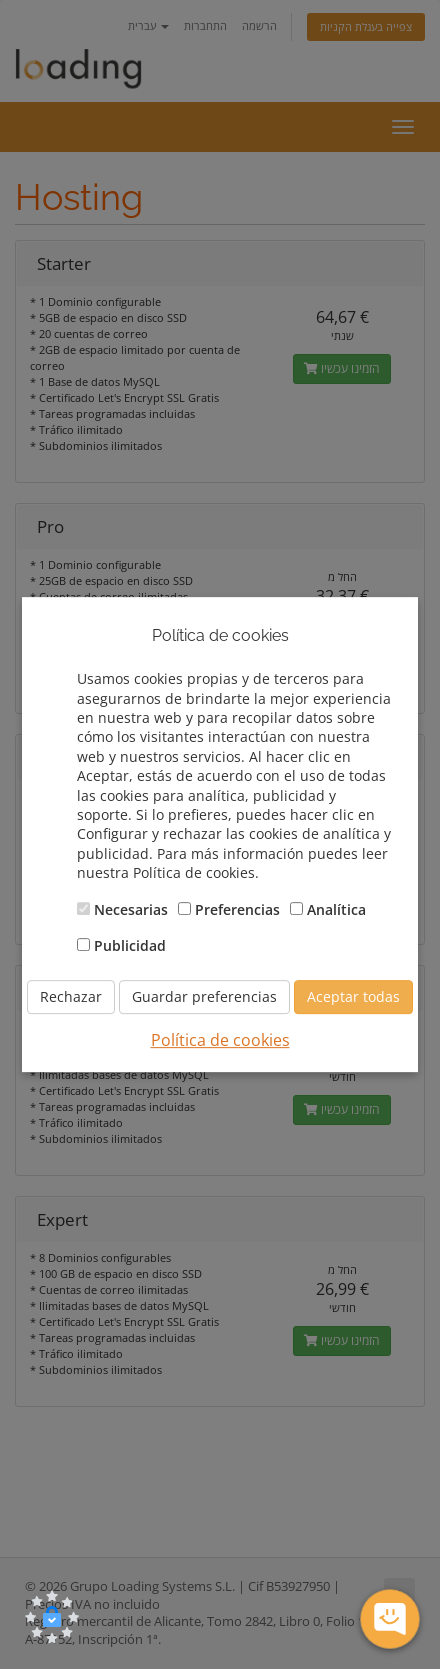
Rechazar (71, 997)
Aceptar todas (353, 997)
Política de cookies (220, 1041)
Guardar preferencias (204, 997)
